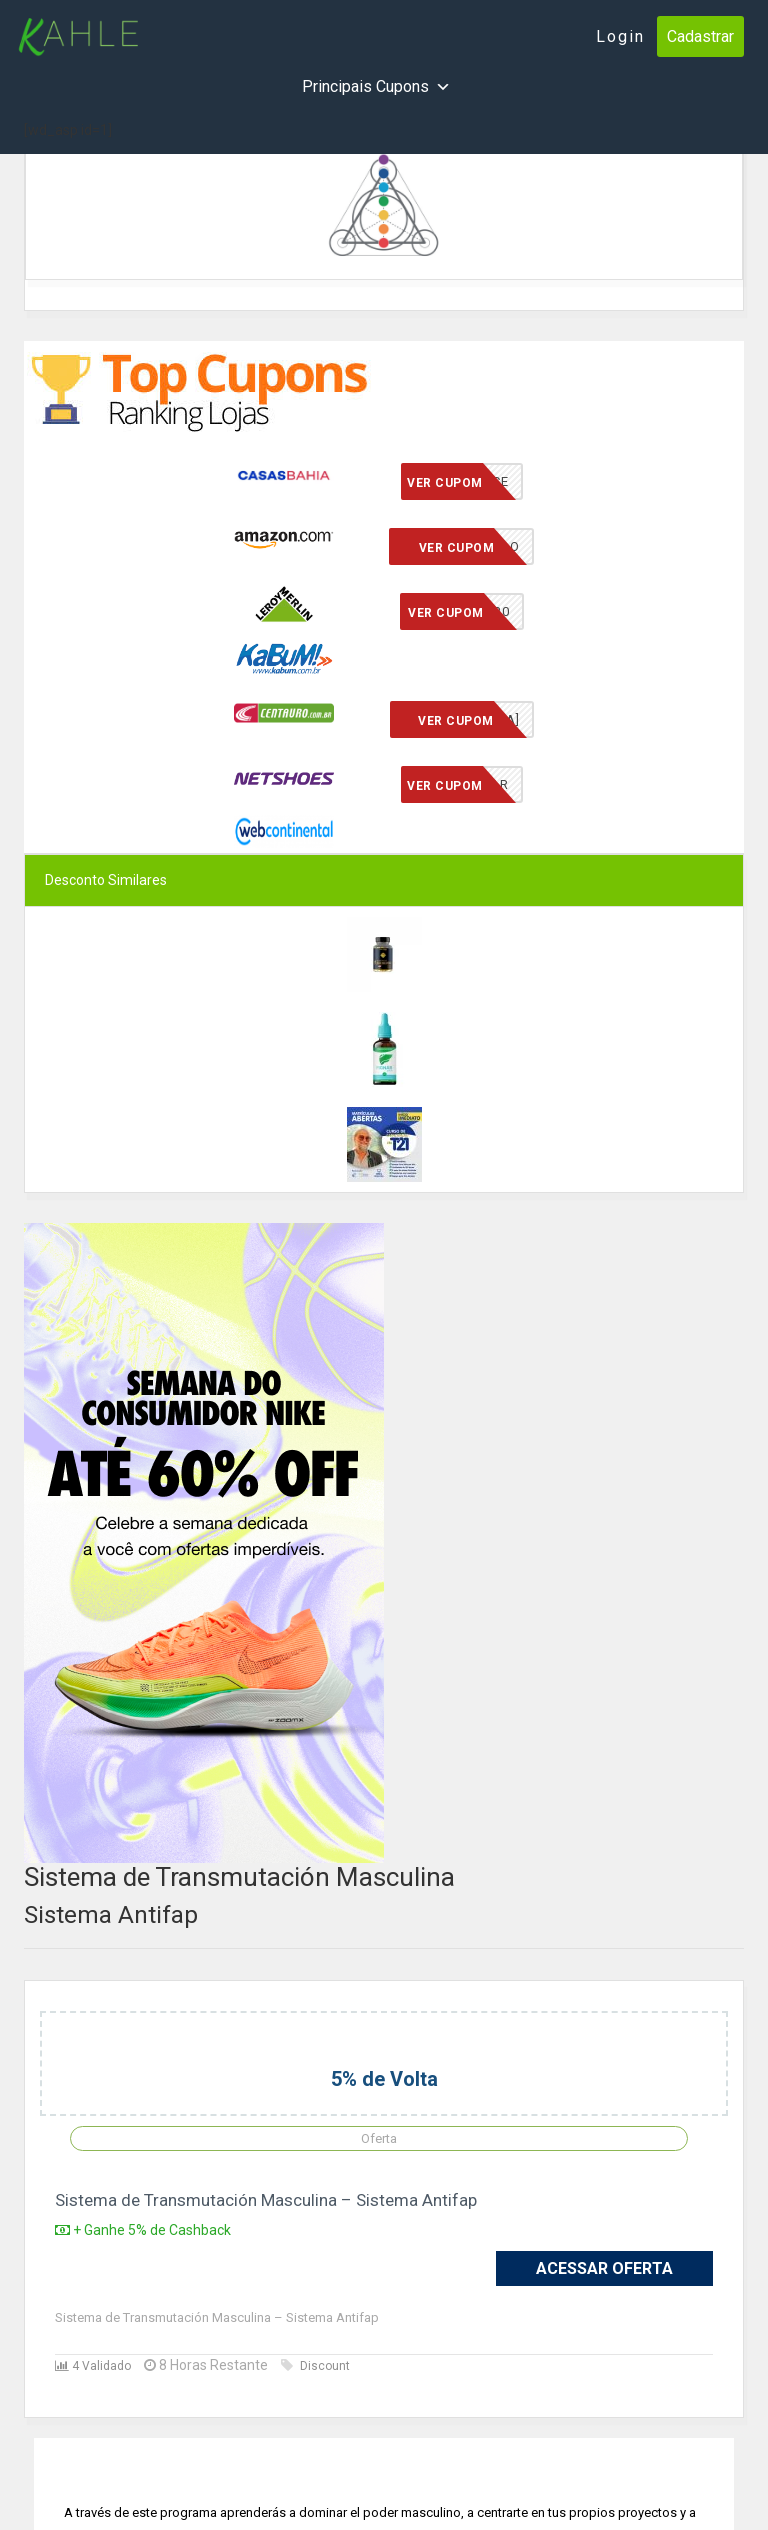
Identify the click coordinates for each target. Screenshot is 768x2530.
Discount (315, 2366)
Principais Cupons (376, 87)
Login (620, 36)
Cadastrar (700, 36)
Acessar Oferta (604, 2268)
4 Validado (93, 2366)
